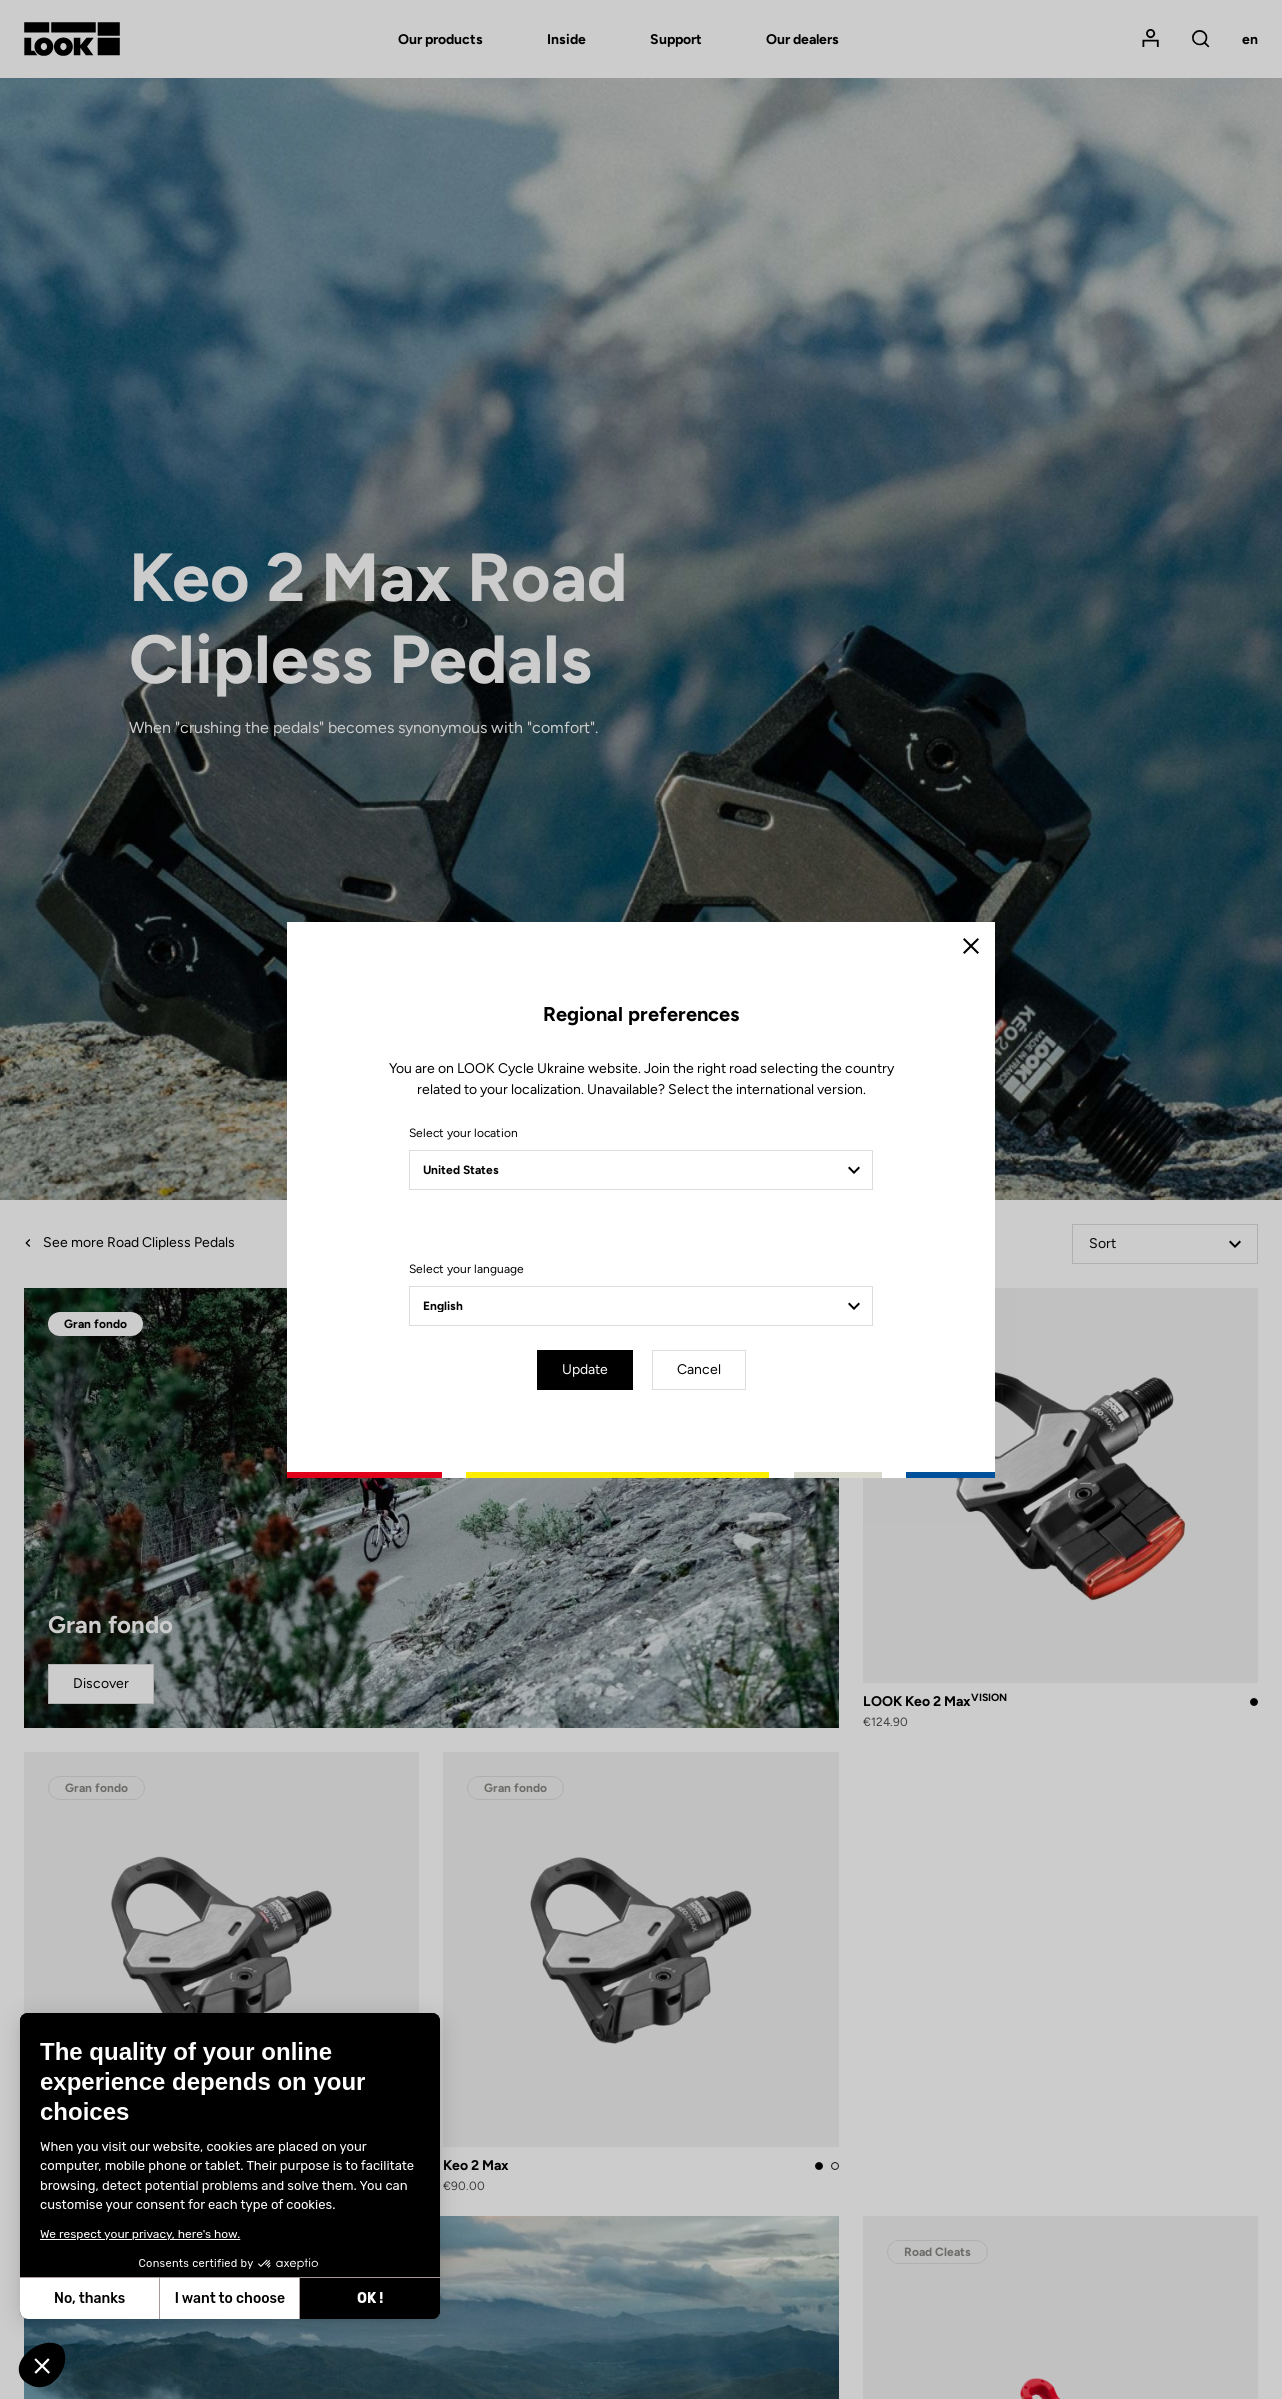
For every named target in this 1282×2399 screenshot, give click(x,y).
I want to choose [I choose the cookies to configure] (229, 2298)
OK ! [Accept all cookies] (369, 2298)
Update (585, 1369)
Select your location (463, 1133)
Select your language (466, 1269)
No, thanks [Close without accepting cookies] (88, 2298)
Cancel (699, 1369)
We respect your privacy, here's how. (139, 2234)
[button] (42, 2365)
